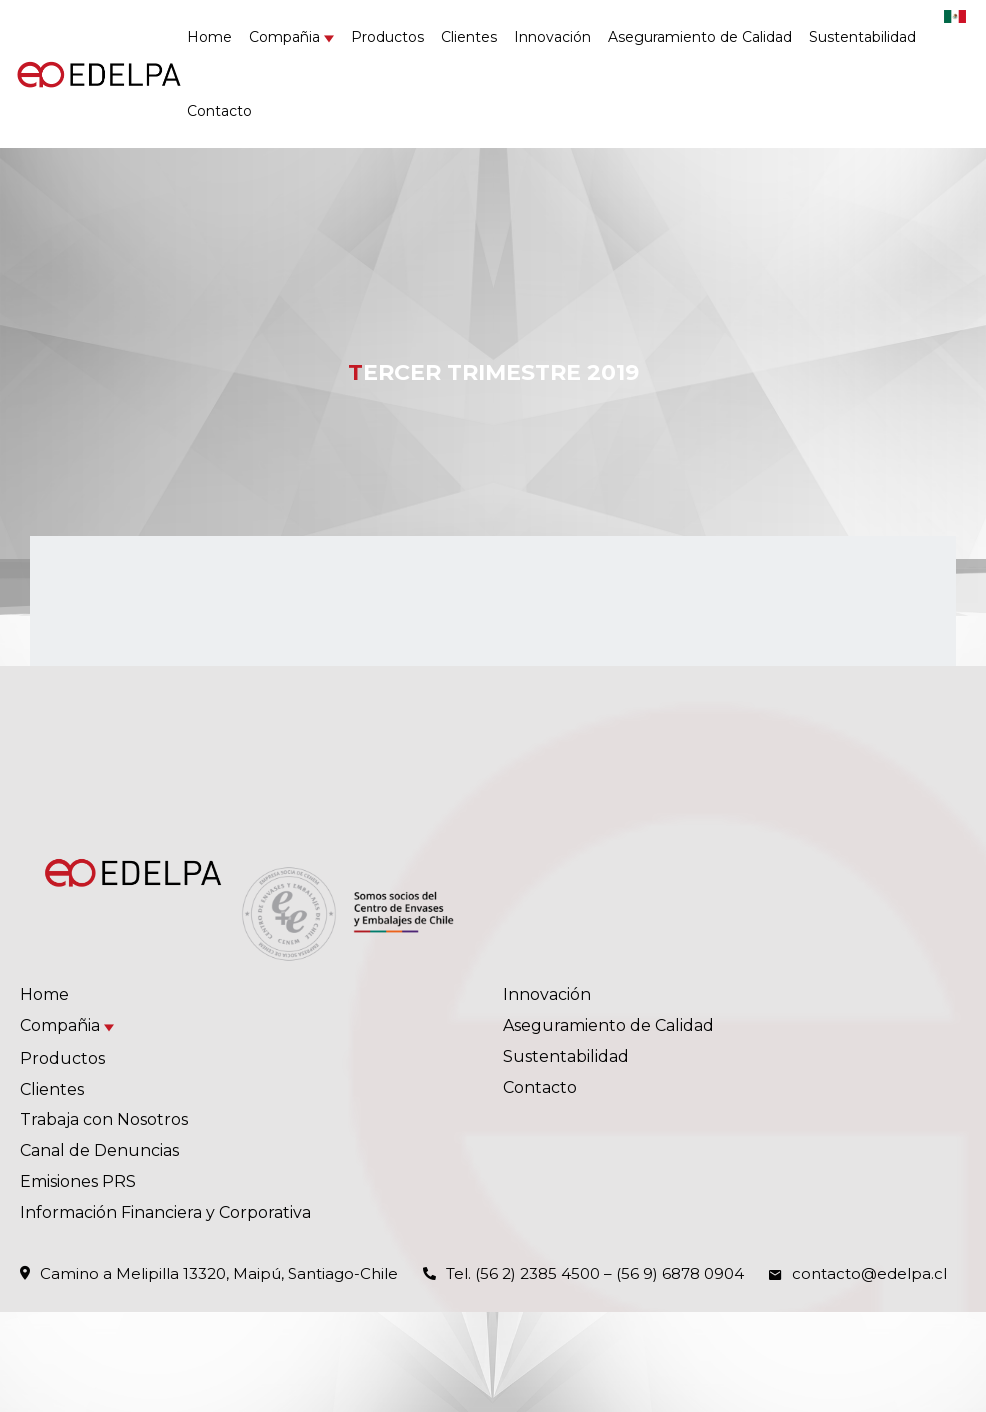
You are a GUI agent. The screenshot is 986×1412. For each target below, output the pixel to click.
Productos (387, 37)
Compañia (284, 37)
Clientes (469, 37)
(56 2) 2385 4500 (537, 1273)
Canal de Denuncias (99, 1150)
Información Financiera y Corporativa (165, 1212)
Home (209, 37)
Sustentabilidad (862, 37)
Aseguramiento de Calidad (700, 37)
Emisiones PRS (78, 1181)
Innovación (552, 37)
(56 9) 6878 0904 (680, 1273)
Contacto (219, 111)
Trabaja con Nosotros (104, 1119)
